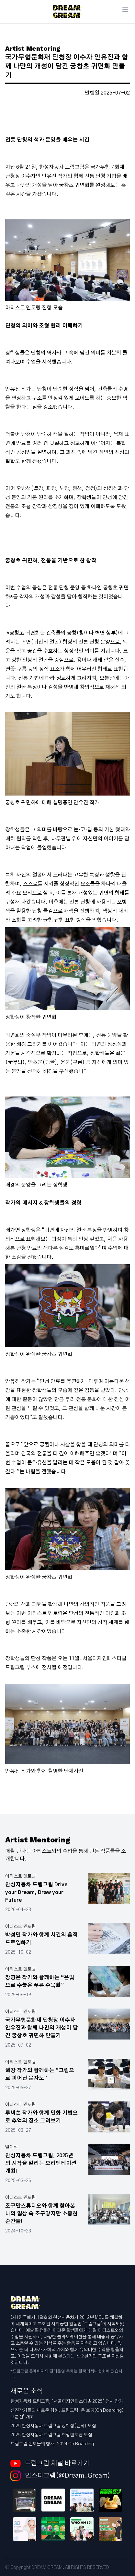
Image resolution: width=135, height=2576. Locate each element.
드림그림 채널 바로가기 (49, 2463)
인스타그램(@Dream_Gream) (60, 2476)
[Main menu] (125, 9)
